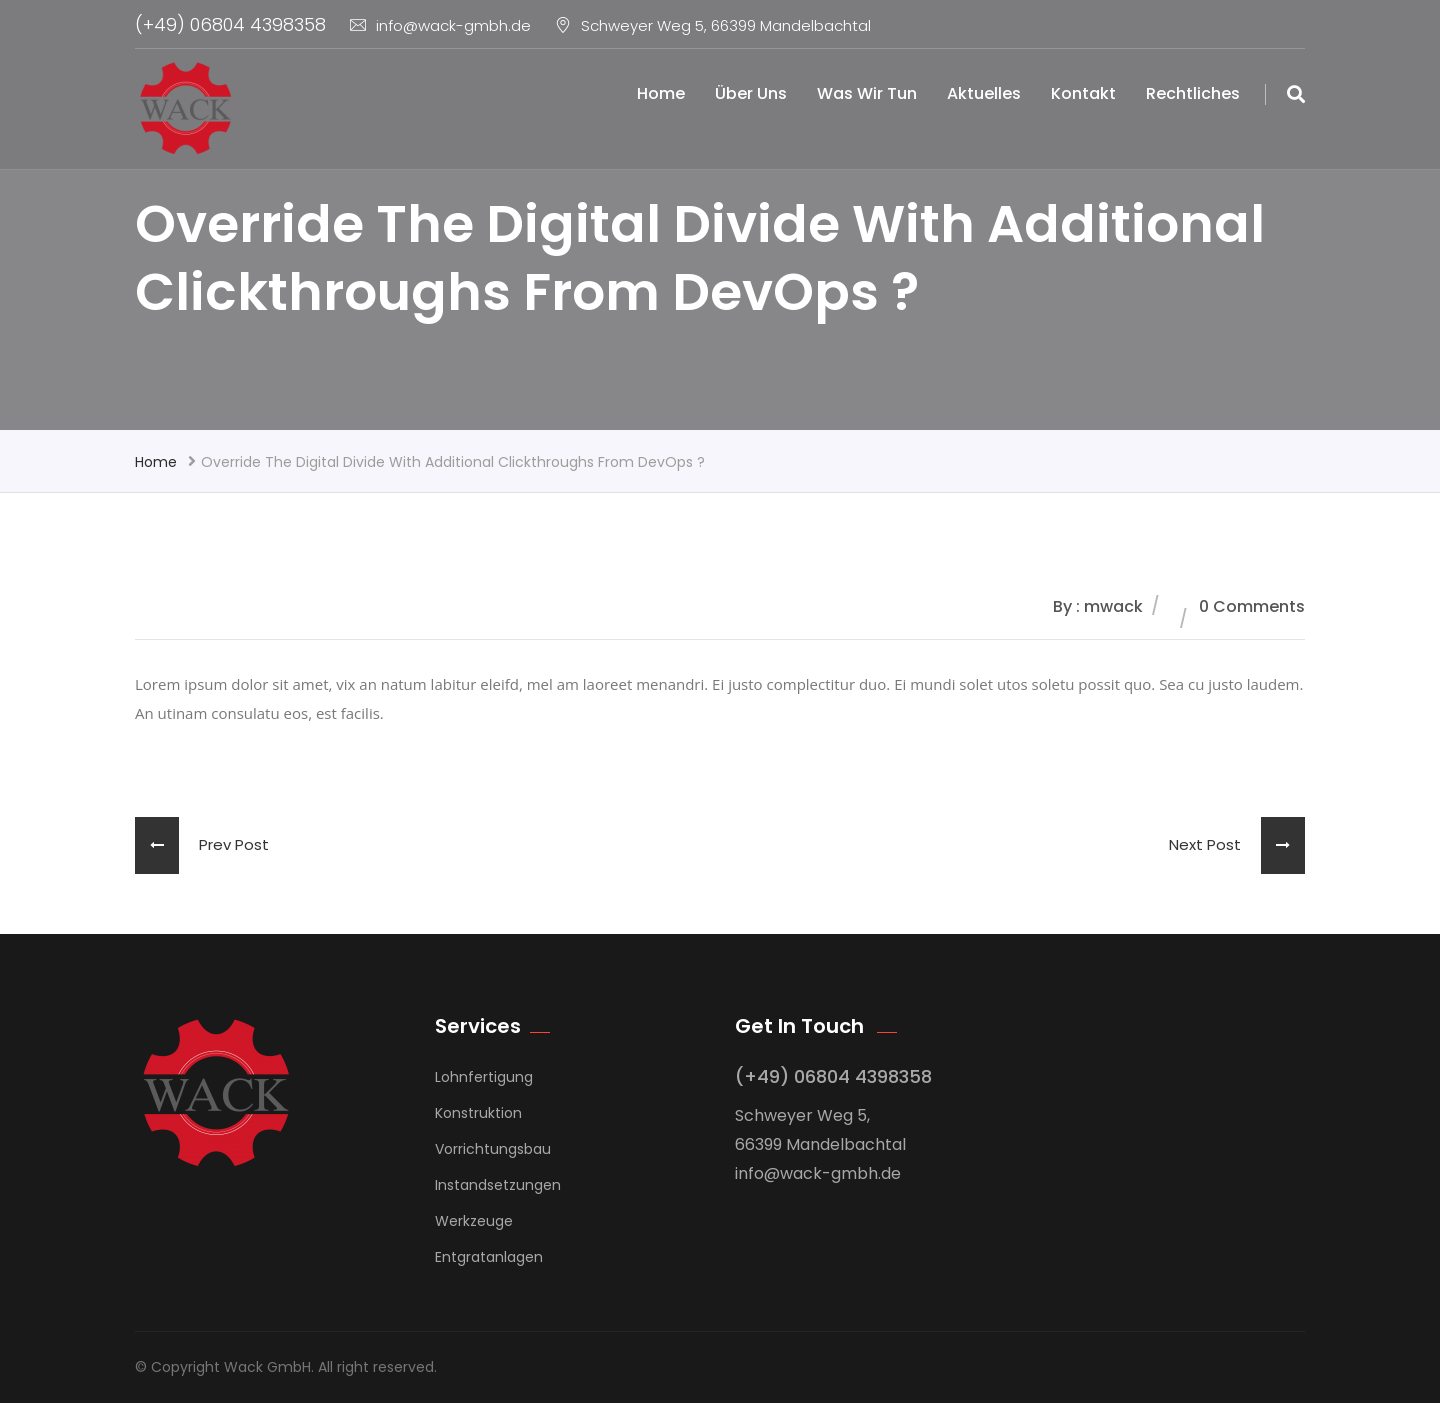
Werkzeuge (474, 1221)
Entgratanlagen (489, 1257)
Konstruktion (478, 1113)
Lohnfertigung (484, 1077)
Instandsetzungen (498, 1185)
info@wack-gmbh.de (440, 25)
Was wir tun (867, 93)
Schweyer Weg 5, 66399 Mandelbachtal (713, 25)
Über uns (751, 93)
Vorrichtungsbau (493, 1149)
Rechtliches (1193, 93)
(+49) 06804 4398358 (230, 24)
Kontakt (1083, 93)
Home (661, 93)
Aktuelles (984, 93)
